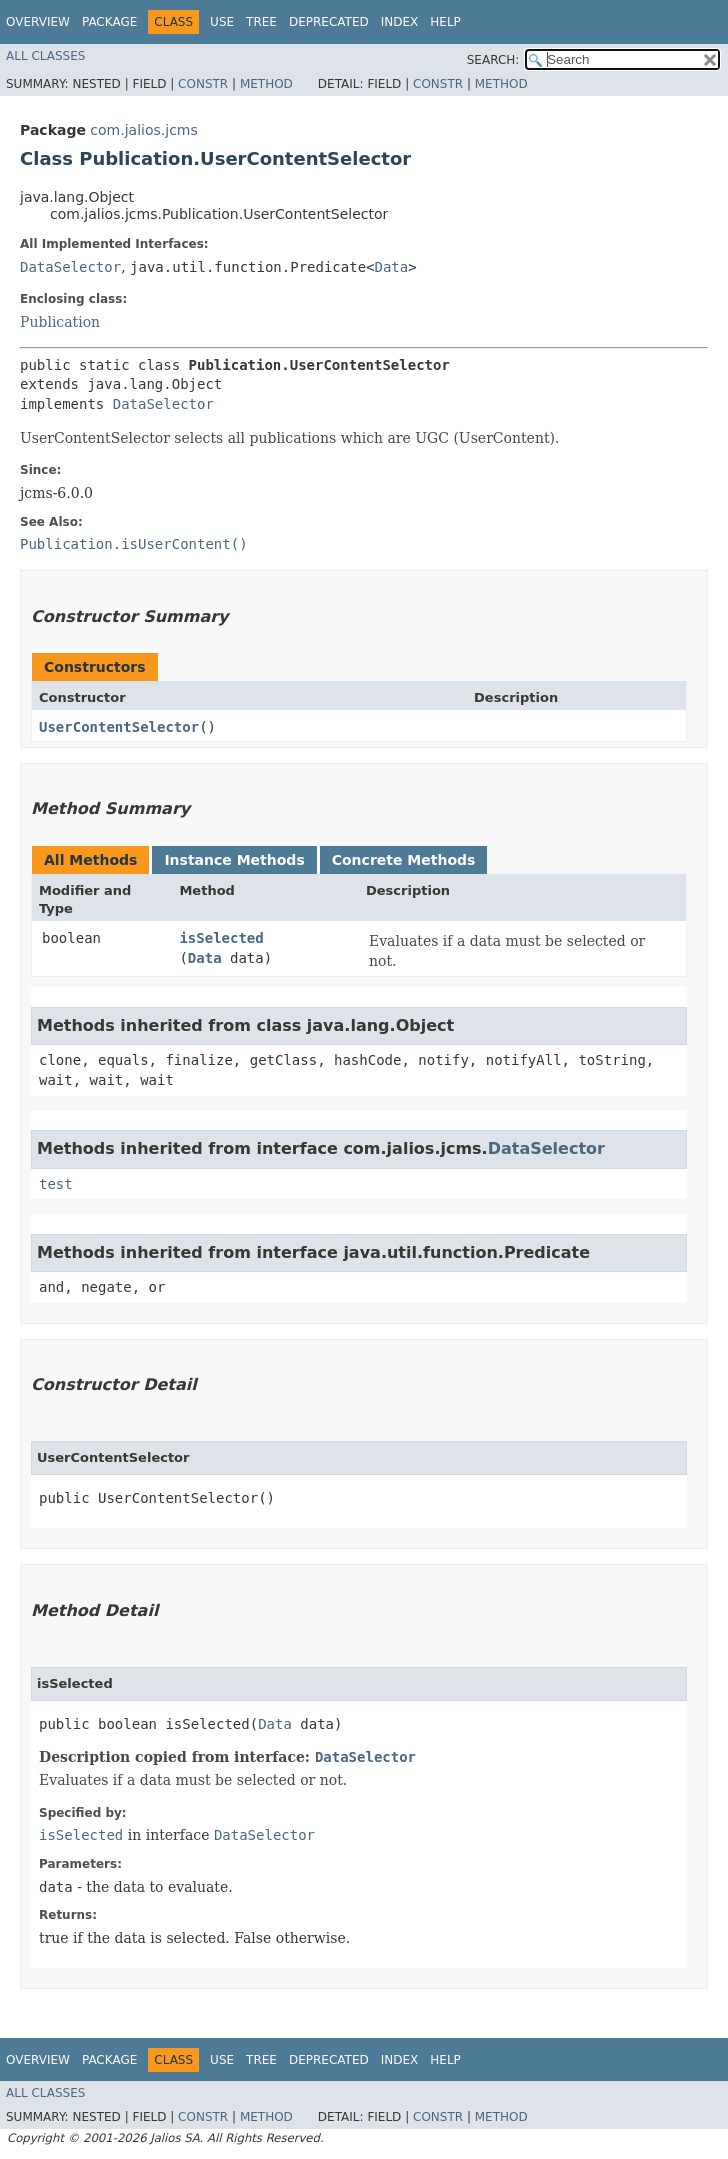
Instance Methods (234, 860)
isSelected (221, 938)
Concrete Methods (404, 860)
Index (400, 22)
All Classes (45, 56)
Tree (261, 22)
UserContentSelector (119, 727)
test (56, 1184)
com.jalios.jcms (143, 130)
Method (266, 84)
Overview (38, 22)
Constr (203, 84)
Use (222, 22)
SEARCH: (493, 60)
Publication (60, 322)
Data (392, 267)
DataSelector (70, 267)
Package (109, 22)
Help (445, 22)
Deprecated (329, 22)
